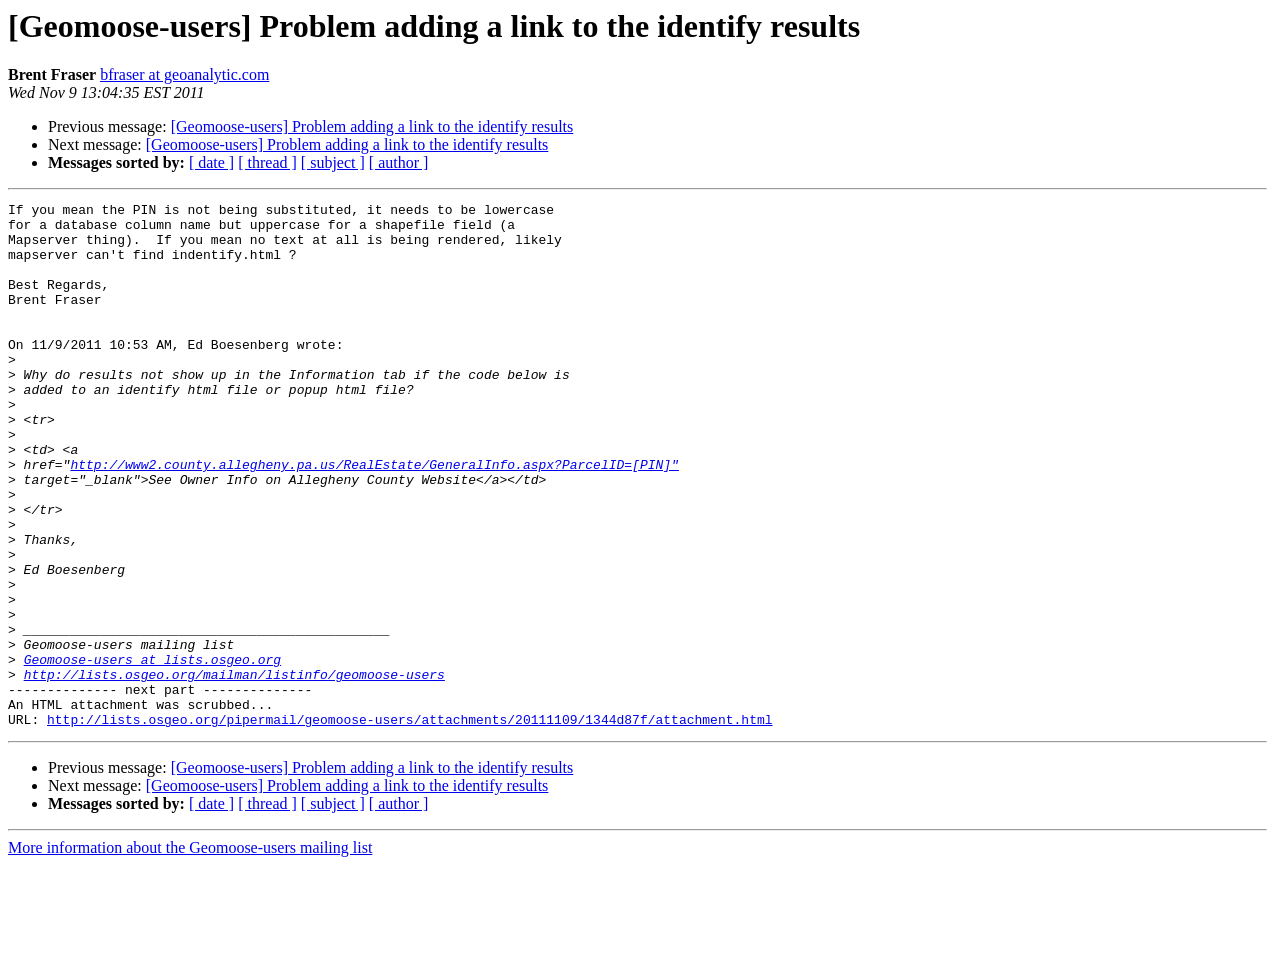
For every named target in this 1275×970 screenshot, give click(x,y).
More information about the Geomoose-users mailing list (190, 952)
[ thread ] (267, 162)
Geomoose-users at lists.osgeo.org (152, 752)
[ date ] (211, 162)
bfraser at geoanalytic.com (184, 74)
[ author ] (399, 162)
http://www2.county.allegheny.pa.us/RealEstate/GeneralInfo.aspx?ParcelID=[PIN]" (374, 518)
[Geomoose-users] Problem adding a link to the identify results (372, 126)
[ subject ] (333, 162)
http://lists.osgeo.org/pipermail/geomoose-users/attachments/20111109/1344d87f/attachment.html (409, 824)
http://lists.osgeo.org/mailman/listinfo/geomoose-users (234, 770)
